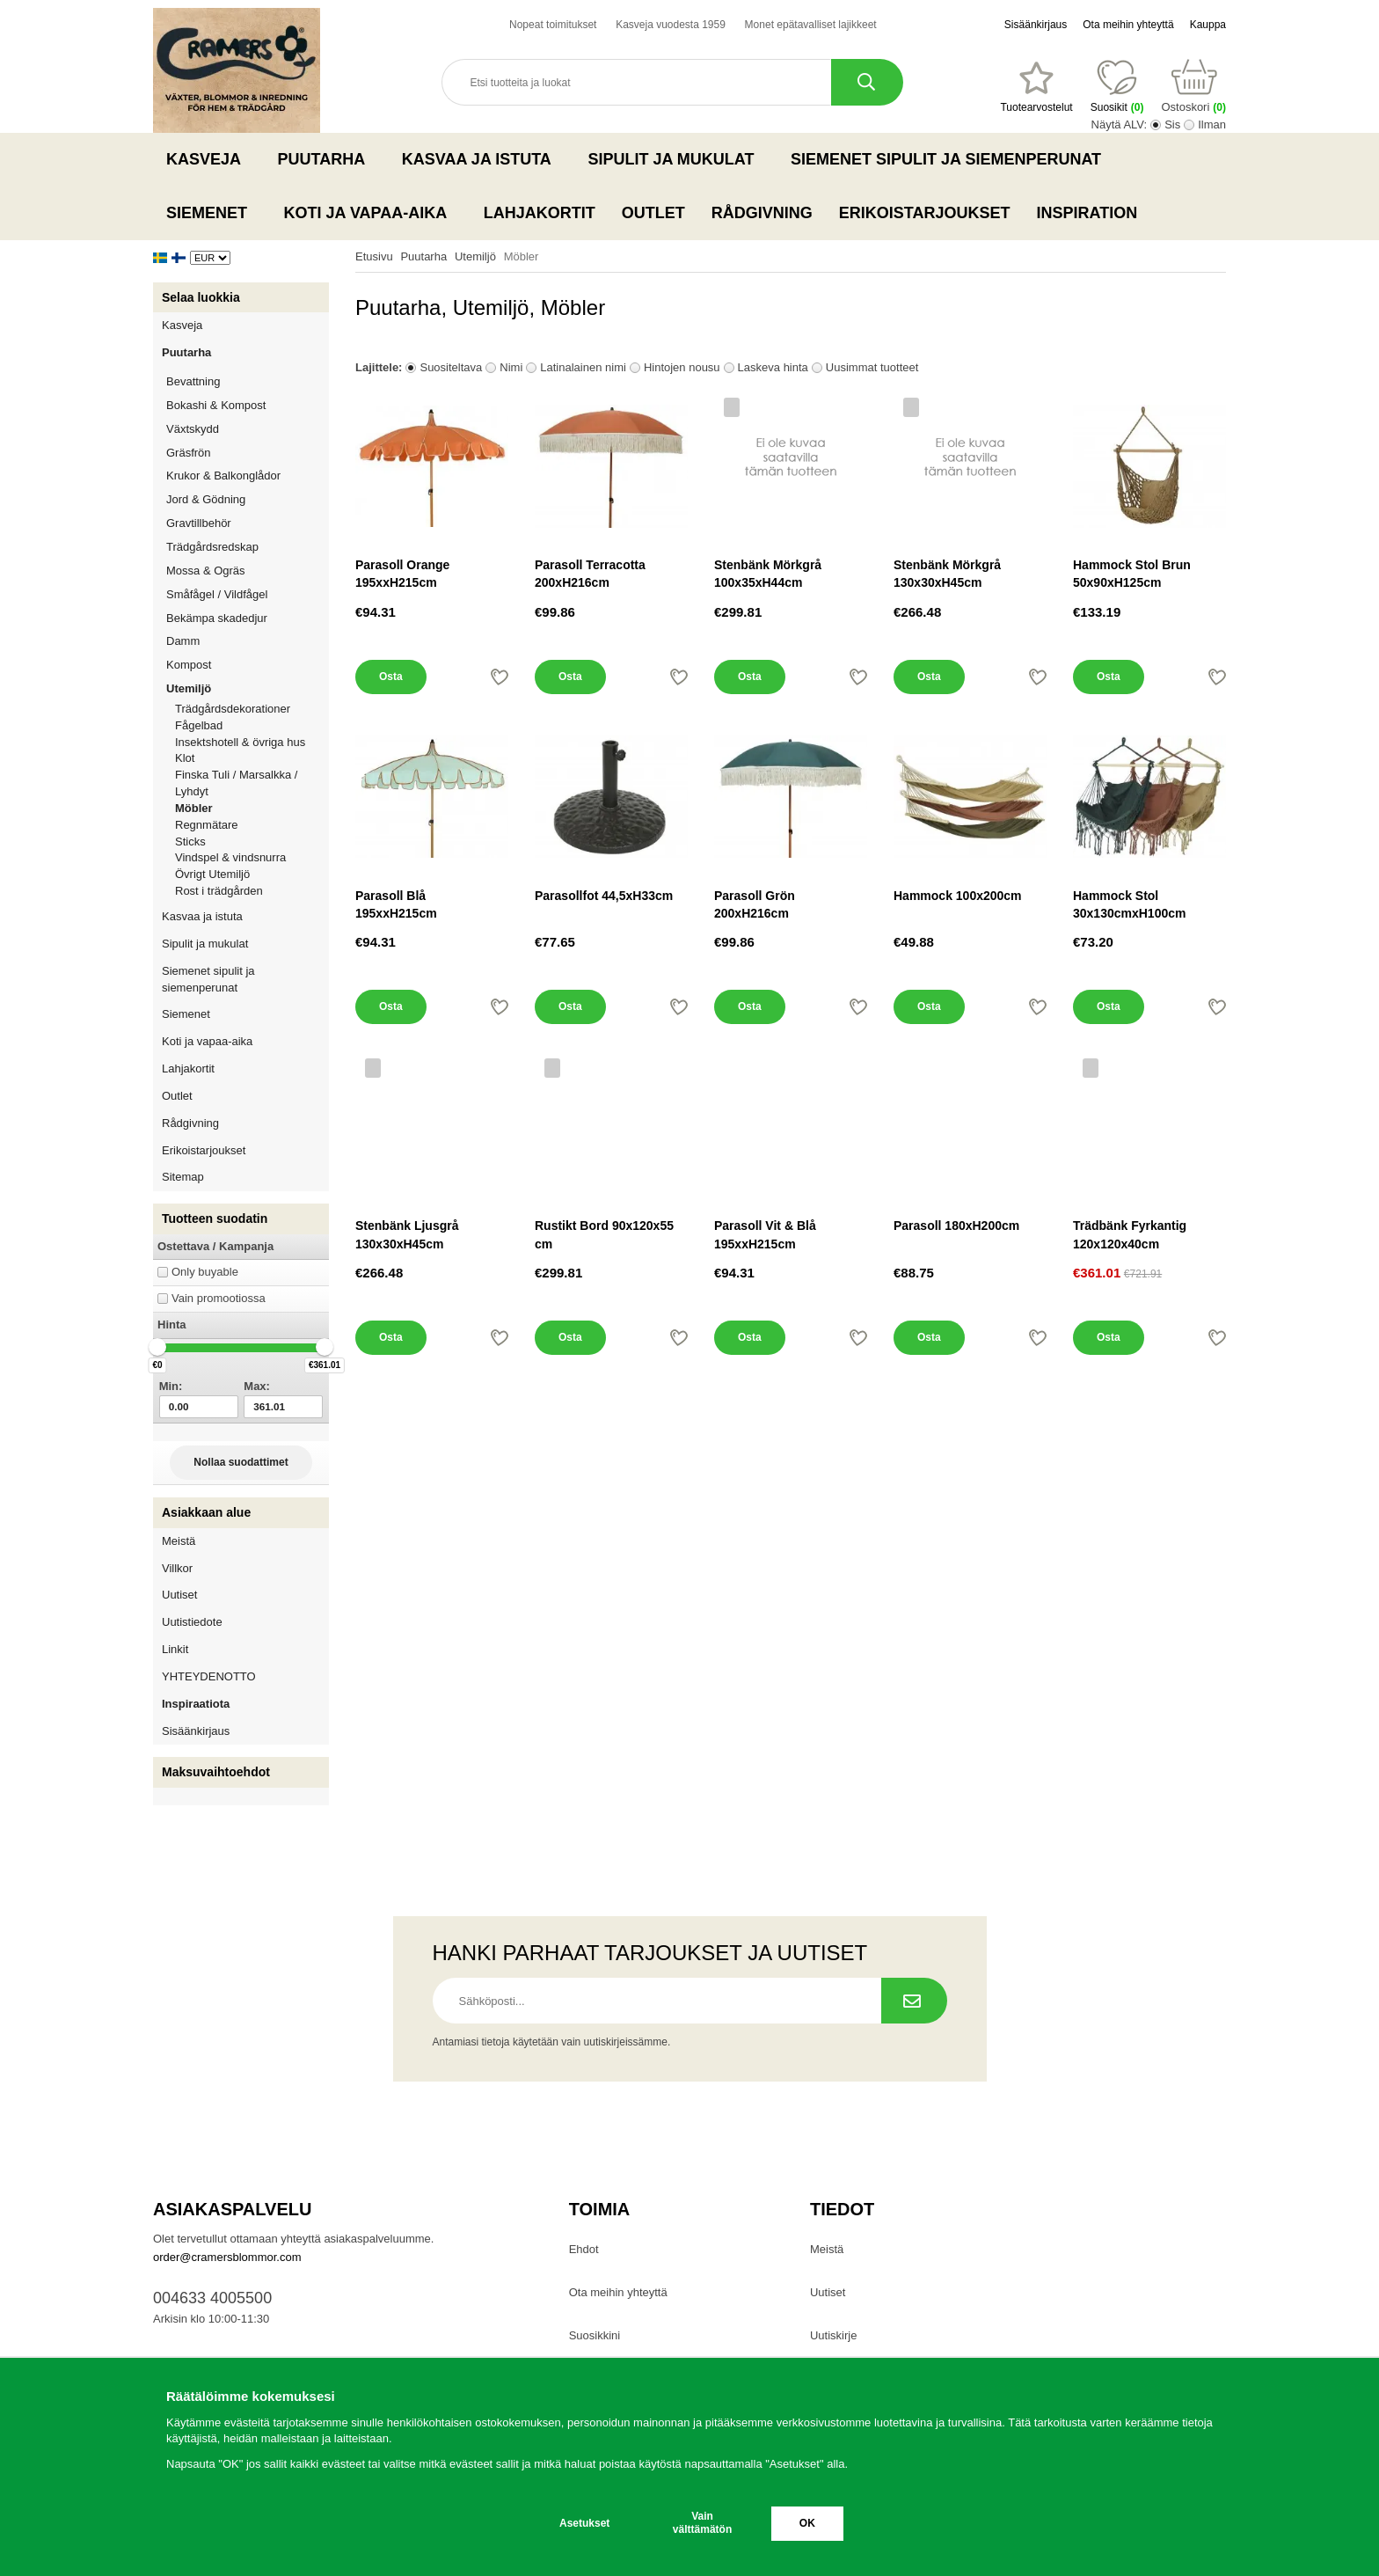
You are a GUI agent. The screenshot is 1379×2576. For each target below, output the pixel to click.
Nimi (511, 367)
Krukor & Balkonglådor (247, 475)
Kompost (188, 664)
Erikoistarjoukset (925, 213)
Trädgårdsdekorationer (232, 708)
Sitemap (183, 1176)
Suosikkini (595, 2335)
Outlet (653, 213)
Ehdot (584, 2249)
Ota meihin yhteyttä (1128, 24)
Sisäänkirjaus (1035, 24)
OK (807, 2523)
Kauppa (1208, 24)
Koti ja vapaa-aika (370, 213)
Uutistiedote (192, 1621)
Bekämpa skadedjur (247, 618)
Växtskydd (192, 428)
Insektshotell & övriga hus (240, 742)
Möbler (194, 808)
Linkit (175, 1649)
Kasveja (209, 159)
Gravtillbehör (247, 523)
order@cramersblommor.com (227, 2257)
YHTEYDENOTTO (209, 1676)
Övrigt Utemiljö (212, 874)
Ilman (1212, 124)
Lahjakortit (539, 213)
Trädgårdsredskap (247, 546)
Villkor (177, 1568)
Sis (1172, 124)
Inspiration (1087, 213)
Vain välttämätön (702, 2523)
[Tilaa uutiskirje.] (914, 2000)
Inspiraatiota (196, 1703)
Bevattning (247, 381)
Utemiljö (247, 688)
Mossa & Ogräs (247, 570)
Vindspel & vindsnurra (230, 857)
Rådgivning (762, 213)
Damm (247, 641)
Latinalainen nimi (583, 367)
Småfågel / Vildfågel (247, 594)
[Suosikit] (1036, 87)
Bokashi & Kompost (216, 405)
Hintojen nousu (682, 367)
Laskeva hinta (773, 367)
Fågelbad (199, 725)
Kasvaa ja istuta (482, 159)
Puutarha (327, 159)
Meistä (178, 1541)
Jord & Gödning (247, 499)
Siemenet (212, 213)
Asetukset (584, 2523)
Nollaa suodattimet (240, 1462)
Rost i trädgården (219, 890)
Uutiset (179, 1594)
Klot (184, 758)
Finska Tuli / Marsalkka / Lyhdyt (236, 783)
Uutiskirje (833, 2335)
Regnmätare (206, 824)
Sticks (190, 841)
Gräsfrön (247, 452)
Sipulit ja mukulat (675, 159)
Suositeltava (451, 367)
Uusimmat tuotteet (872, 367)
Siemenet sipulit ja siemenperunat (951, 159)
